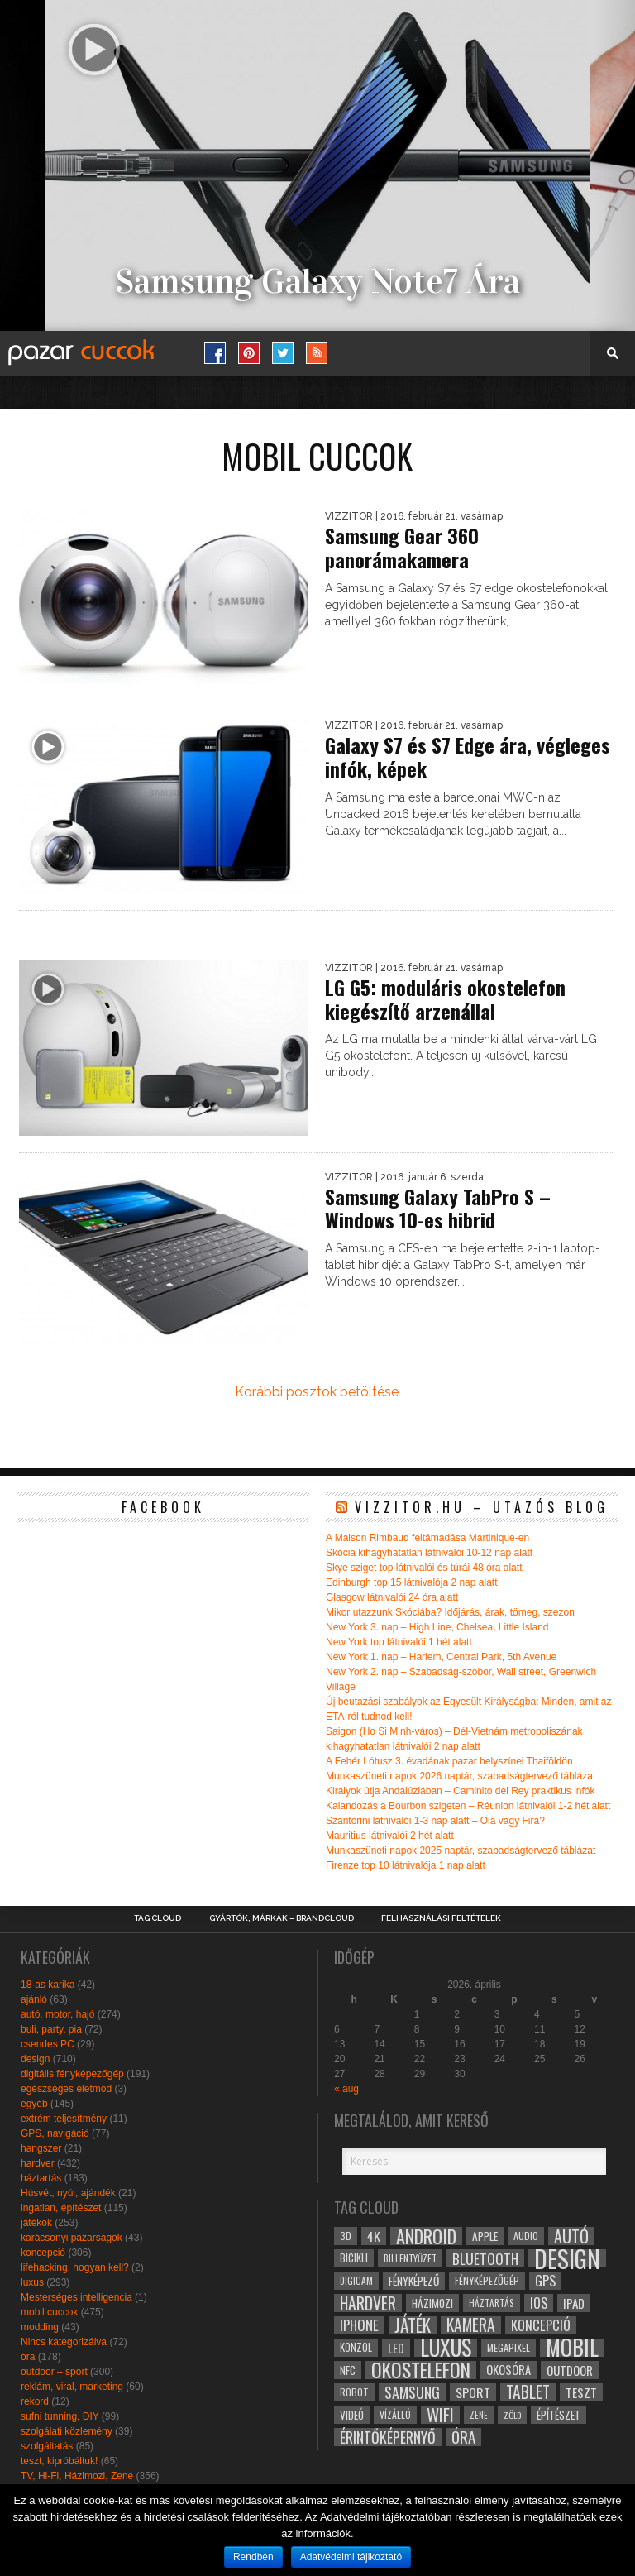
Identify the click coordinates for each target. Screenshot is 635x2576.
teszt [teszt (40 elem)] (581, 2392)
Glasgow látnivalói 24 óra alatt (392, 1597)
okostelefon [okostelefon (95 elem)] (420, 2370)
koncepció (43, 2252)
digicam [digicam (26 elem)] (356, 2280)
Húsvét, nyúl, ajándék (68, 2193)
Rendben (253, 2557)
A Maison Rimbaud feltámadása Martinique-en (427, 1538)
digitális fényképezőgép (72, 2074)
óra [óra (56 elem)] (463, 2437)
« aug (346, 2089)
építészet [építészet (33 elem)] (558, 2414)
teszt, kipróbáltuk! (59, 2461)
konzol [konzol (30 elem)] (356, 2347)
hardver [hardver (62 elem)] (368, 2303)
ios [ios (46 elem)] (538, 2303)
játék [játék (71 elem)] (412, 2325)
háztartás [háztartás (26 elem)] (491, 2303)
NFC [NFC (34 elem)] (348, 2369)
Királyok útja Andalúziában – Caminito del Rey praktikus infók (460, 1791)
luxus (32, 2282)
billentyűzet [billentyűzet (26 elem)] (410, 2258)
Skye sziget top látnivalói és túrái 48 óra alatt (424, 1567)
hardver (38, 2163)
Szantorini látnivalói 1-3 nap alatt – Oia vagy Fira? (435, 1821)
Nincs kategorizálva (64, 2342)
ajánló (34, 1999)
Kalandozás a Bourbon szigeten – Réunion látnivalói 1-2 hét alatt (468, 1806)
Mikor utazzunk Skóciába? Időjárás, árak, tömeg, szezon (450, 1612)
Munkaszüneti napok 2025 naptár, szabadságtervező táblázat (460, 1850)
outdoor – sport (54, 2371)
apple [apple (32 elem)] (485, 2236)
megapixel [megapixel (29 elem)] (508, 2347)
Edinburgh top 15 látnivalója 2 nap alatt (412, 1582)
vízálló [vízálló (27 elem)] (395, 2414)
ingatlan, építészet (61, 2208)
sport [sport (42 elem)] (473, 2392)
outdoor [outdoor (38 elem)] (570, 2370)
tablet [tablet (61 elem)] (528, 2392)
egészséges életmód (66, 2089)
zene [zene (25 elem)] (479, 2414)
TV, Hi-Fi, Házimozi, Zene (77, 2476)
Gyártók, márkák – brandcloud (281, 1918)
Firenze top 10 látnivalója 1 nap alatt (405, 1865)
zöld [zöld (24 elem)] (512, 2414)
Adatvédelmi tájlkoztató (351, 2557)
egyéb (34, 2103)
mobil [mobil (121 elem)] (572, 2348)
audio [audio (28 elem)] (525, 2236)
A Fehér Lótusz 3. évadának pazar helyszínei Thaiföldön (449, 1761)
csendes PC (47, 2044)
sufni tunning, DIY (60, 2416)
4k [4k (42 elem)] (373, 2236)
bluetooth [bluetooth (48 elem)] (485, 2258)
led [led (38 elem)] (396, 2348)
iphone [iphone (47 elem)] (359, 2325)
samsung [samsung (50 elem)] (412, 2392)
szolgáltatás (47, 2446)
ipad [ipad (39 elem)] (574, 2303)
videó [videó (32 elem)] (352, 2414)
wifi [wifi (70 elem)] (440, 2415)
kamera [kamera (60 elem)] (470, 2325)
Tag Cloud (157, 1918)
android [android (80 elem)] (426, 2236)
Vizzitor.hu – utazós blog (482, 1507)
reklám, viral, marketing (72, 2386)
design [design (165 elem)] (567, 2258)
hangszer (41, 2148)
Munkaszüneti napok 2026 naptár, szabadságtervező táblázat (460, 1776)
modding (40, 2327)
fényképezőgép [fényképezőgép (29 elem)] (487, 2280)
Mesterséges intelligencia (76, 2297)
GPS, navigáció (55, 2133)
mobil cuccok (49, 2312)
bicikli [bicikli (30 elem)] (354, 2258)
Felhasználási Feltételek (441, 1918)
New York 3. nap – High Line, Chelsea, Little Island (437, 1627)
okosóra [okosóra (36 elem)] (508, 2369)
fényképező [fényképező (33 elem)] (414, 2280)
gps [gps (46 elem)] (545, 2281)
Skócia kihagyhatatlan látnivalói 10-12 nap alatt (429, 1553)
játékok (36, 2223)
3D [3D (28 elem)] (345, 2236)
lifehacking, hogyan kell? (75, 2267)
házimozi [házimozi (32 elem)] (432, 2303)
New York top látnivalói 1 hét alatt (399, 1642)
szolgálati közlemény (66, 2431)
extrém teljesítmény (64, 2118)
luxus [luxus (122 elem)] (445, 2348)
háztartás (41, 2178)
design (35, 2059)
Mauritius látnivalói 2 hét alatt (390, 1835)
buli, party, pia (51, 2029)
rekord (35, 2401)
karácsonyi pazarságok (71, 2237)
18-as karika (47, 1984)
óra (28, 2357)
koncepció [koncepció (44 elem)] (541, 2325)
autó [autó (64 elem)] (571, 2236)
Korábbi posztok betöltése (317, 1392)
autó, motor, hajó (57, 2014)
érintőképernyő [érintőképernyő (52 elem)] (388, 2437)
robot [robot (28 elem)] (354, 2392)
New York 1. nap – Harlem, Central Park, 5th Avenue (441, 1657)
